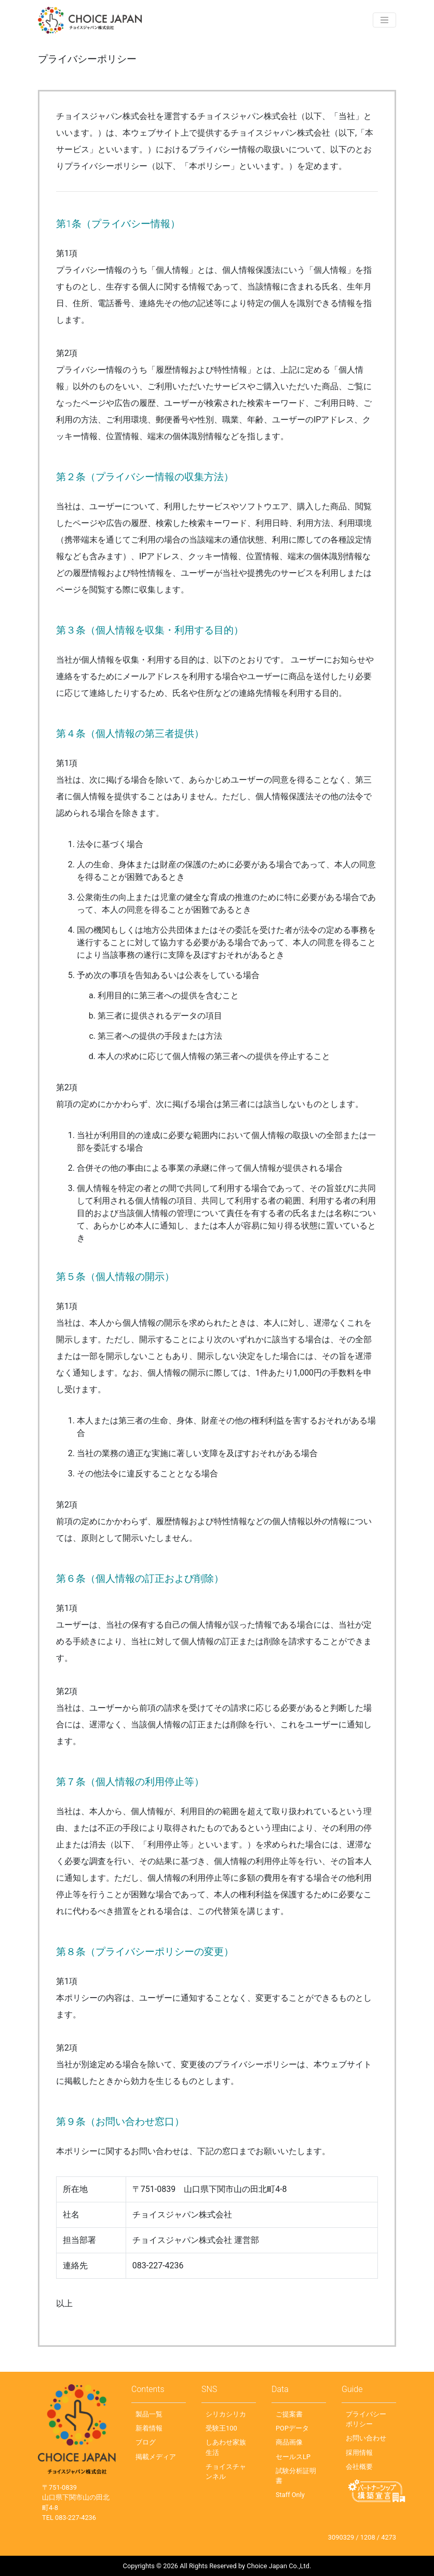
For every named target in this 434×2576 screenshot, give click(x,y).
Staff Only (290, 2495)
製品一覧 (148, 2414)
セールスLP (293, 2457)
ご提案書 (289, 2414)
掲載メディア (155, 2457)
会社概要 (359, 2467)
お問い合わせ (366, 2438)
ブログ (145, 2442)
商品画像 (289, 2442)
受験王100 (221, 2428)
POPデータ (292, 2428)
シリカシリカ (226, 2414)
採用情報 (359, 2452)
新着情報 (148, 2428)
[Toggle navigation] (384, 20)
